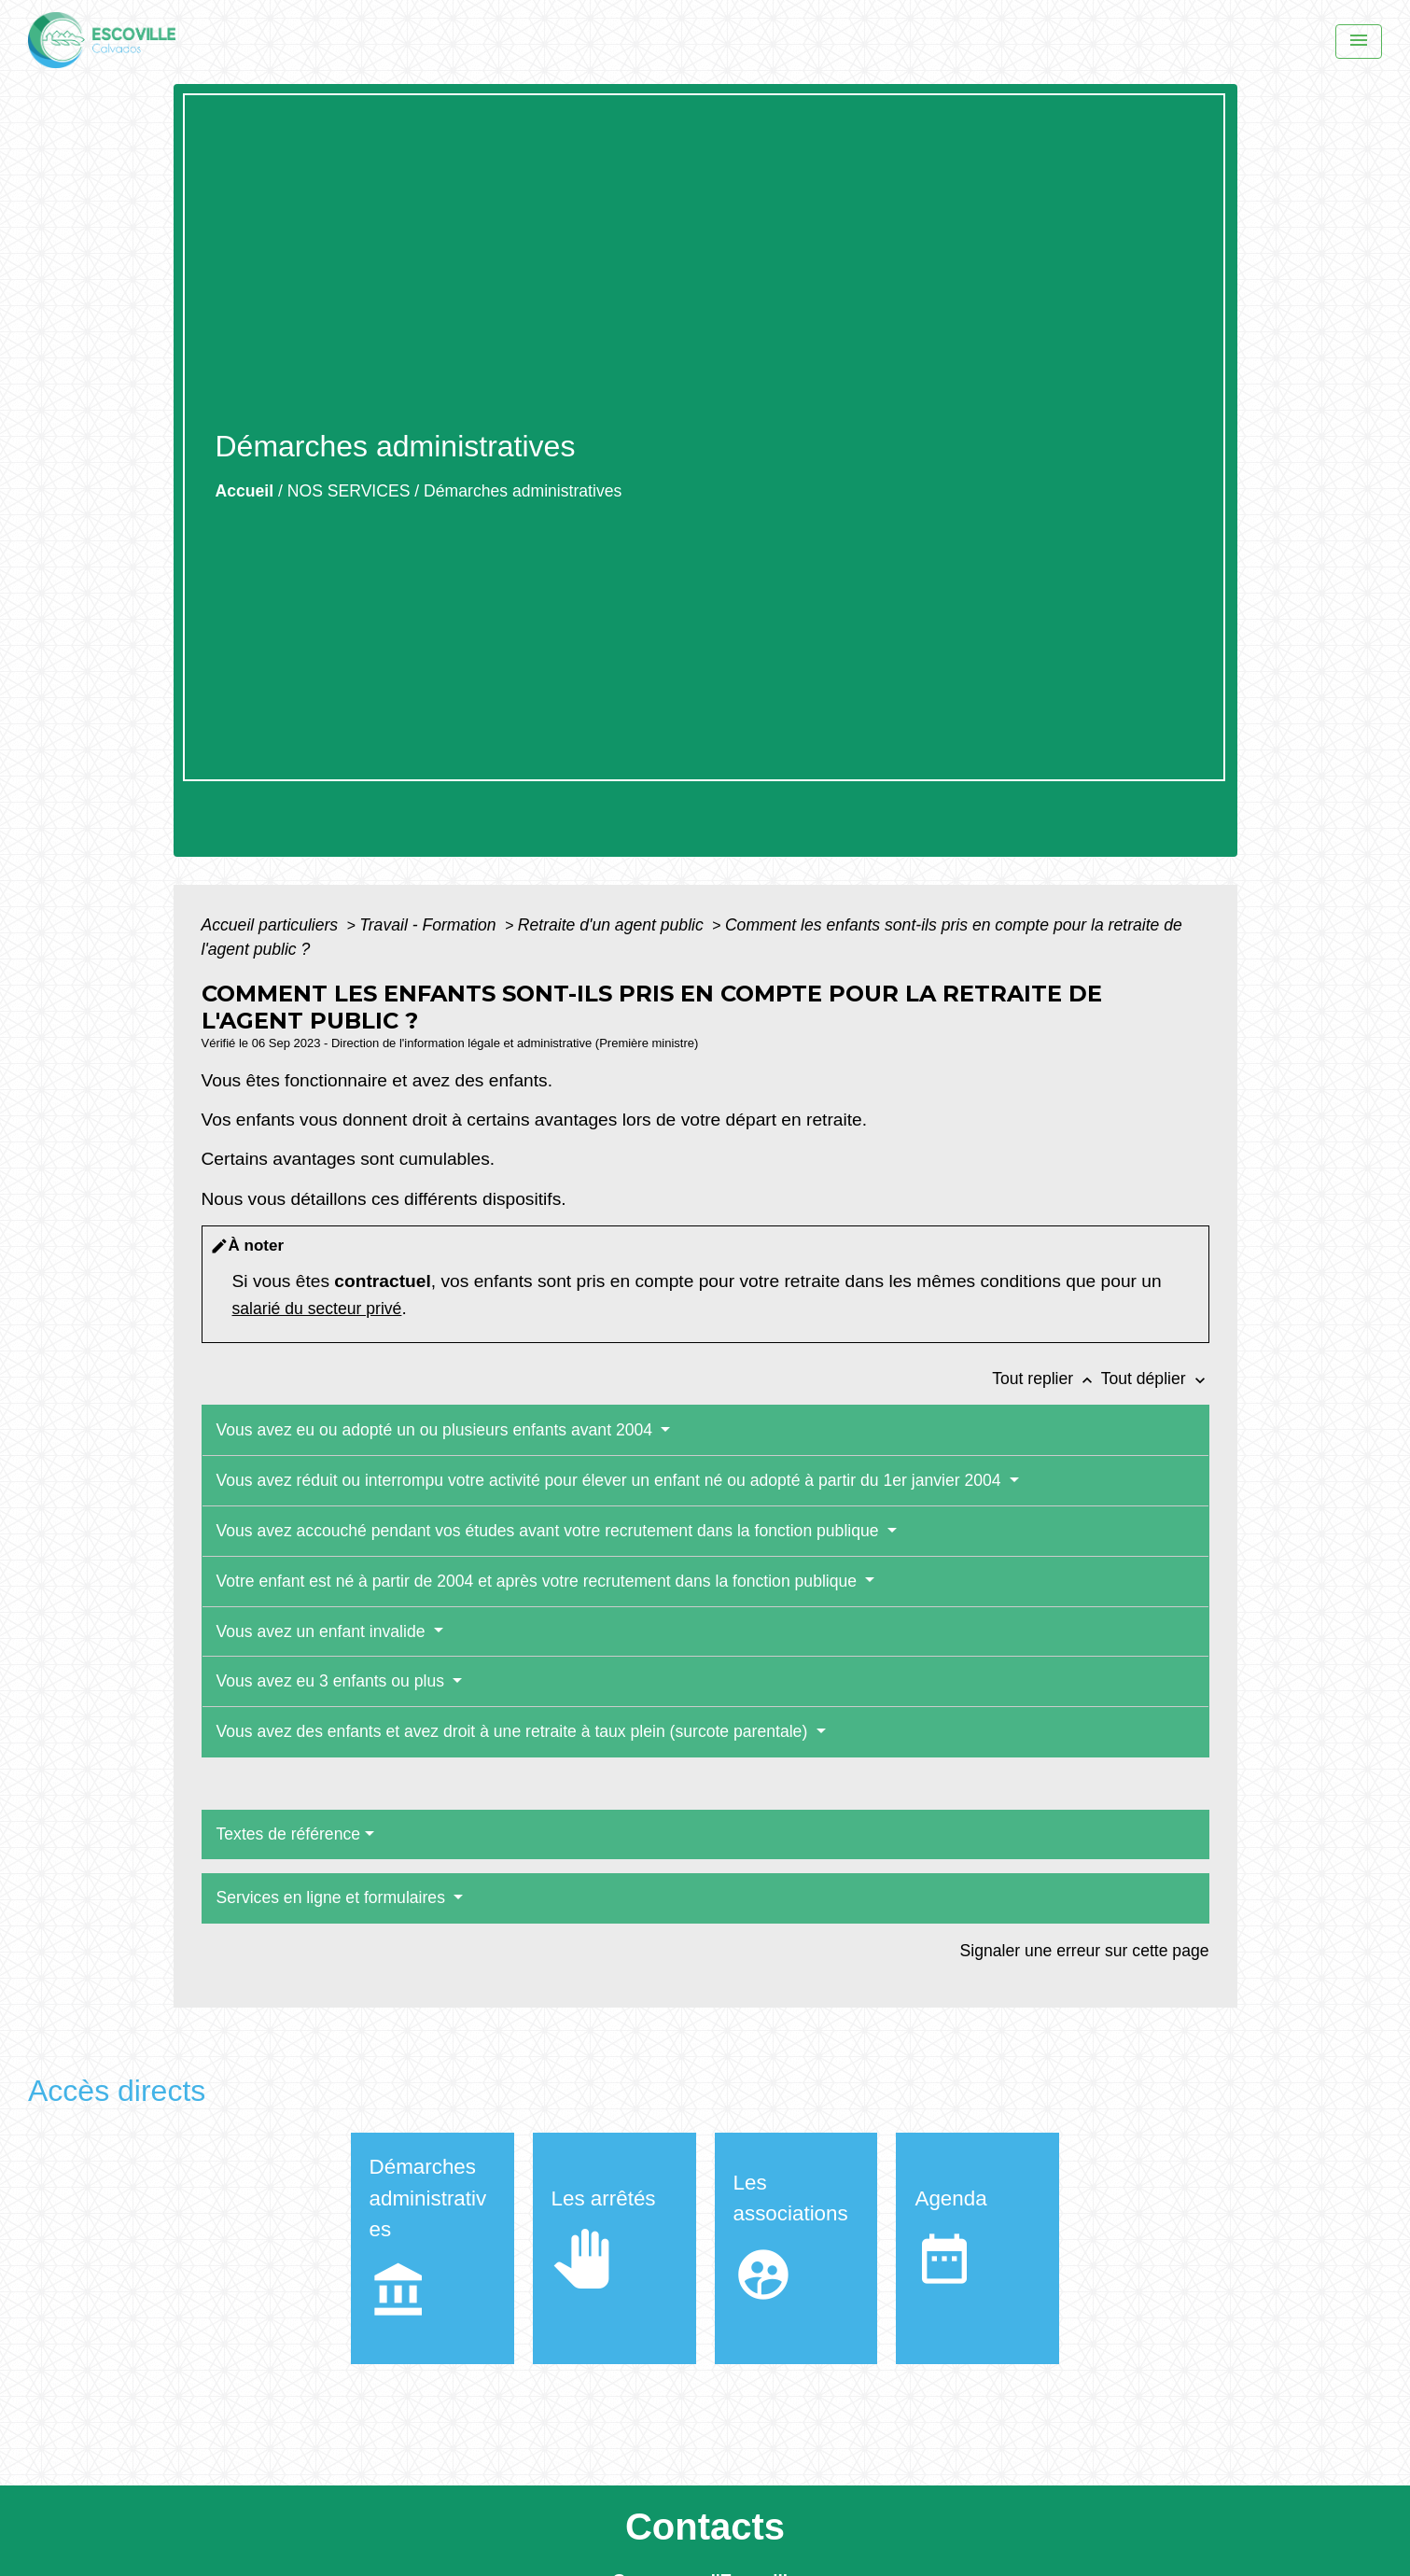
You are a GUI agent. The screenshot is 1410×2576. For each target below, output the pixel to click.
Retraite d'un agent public (613, 925)
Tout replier (1046, 1378)
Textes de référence (288, 1834)
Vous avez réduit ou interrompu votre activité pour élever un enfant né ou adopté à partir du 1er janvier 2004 (611, 1480)
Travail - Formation (429, 925)
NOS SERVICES (349, 491)
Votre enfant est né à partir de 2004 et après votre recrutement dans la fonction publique (538, 1581)
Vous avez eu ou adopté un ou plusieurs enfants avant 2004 (436, 1430)
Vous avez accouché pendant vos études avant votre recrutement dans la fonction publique (550, 1530)
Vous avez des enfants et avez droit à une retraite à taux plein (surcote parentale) (514, 1731)
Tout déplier (1155, 1378)
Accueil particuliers (272, 925)
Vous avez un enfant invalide (323, 1631)
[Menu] (1358, 41)
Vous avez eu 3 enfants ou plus (332, 1681)
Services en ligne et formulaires (333, 1897)
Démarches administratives (522, 491)
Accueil (245, 491)
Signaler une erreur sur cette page (1084, 1950)
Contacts (705, 2526)
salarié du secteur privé (317, 1308)
